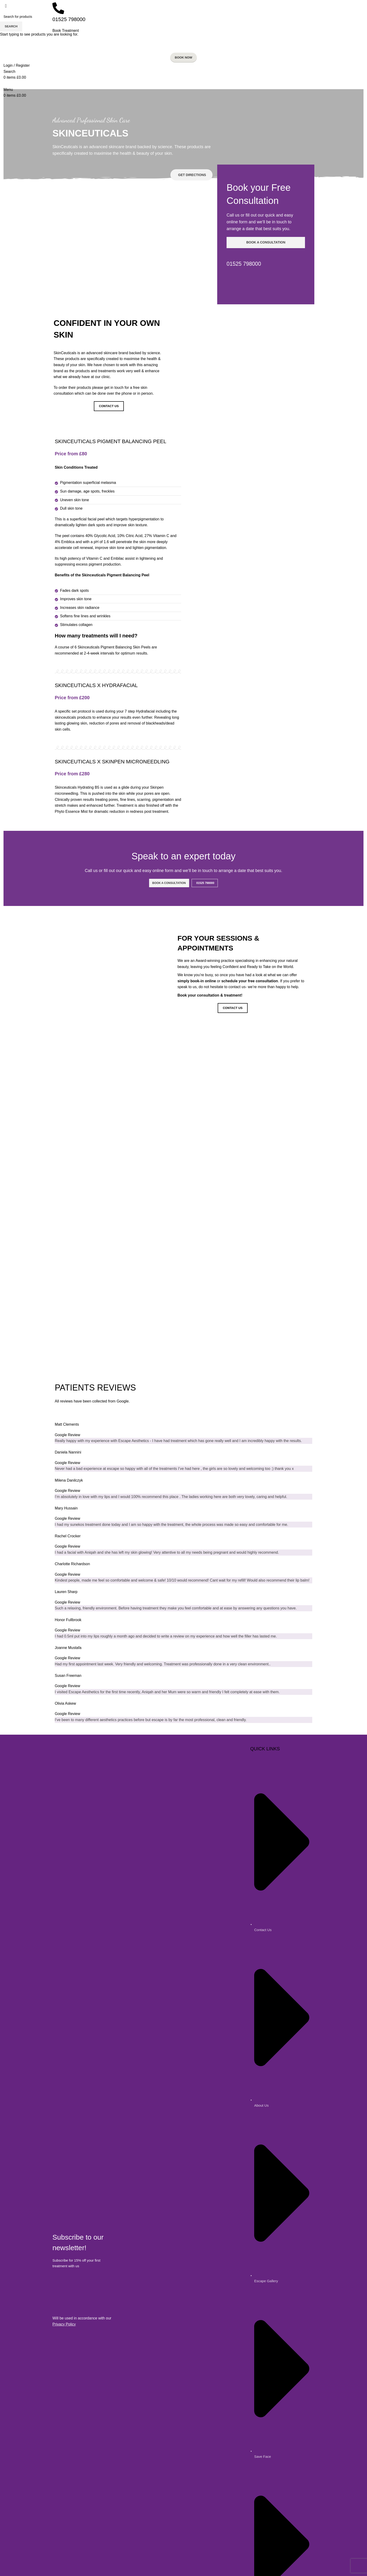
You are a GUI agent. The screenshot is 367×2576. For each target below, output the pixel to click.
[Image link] (150, 2282)
